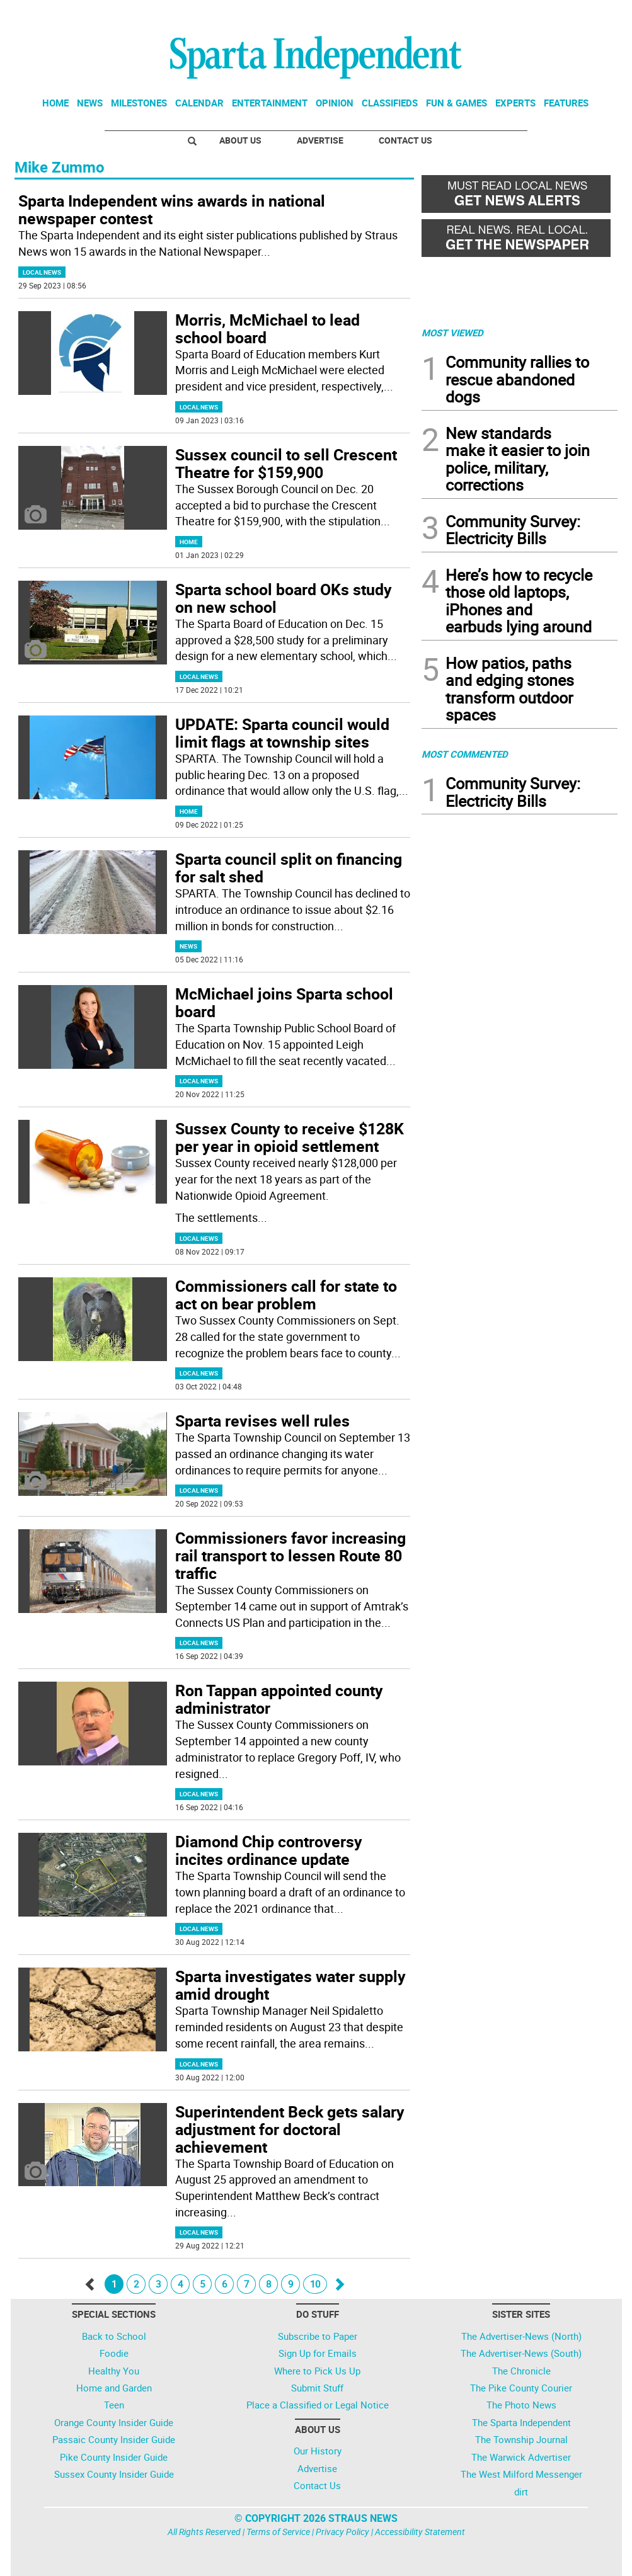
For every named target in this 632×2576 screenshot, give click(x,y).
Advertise (320, 140)
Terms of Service (278, 2532)
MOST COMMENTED (465, 754)
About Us (240, 140)
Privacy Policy (342, 2532)
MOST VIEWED (452, 332)
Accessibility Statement (420, 2532)
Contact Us (405, 140)
